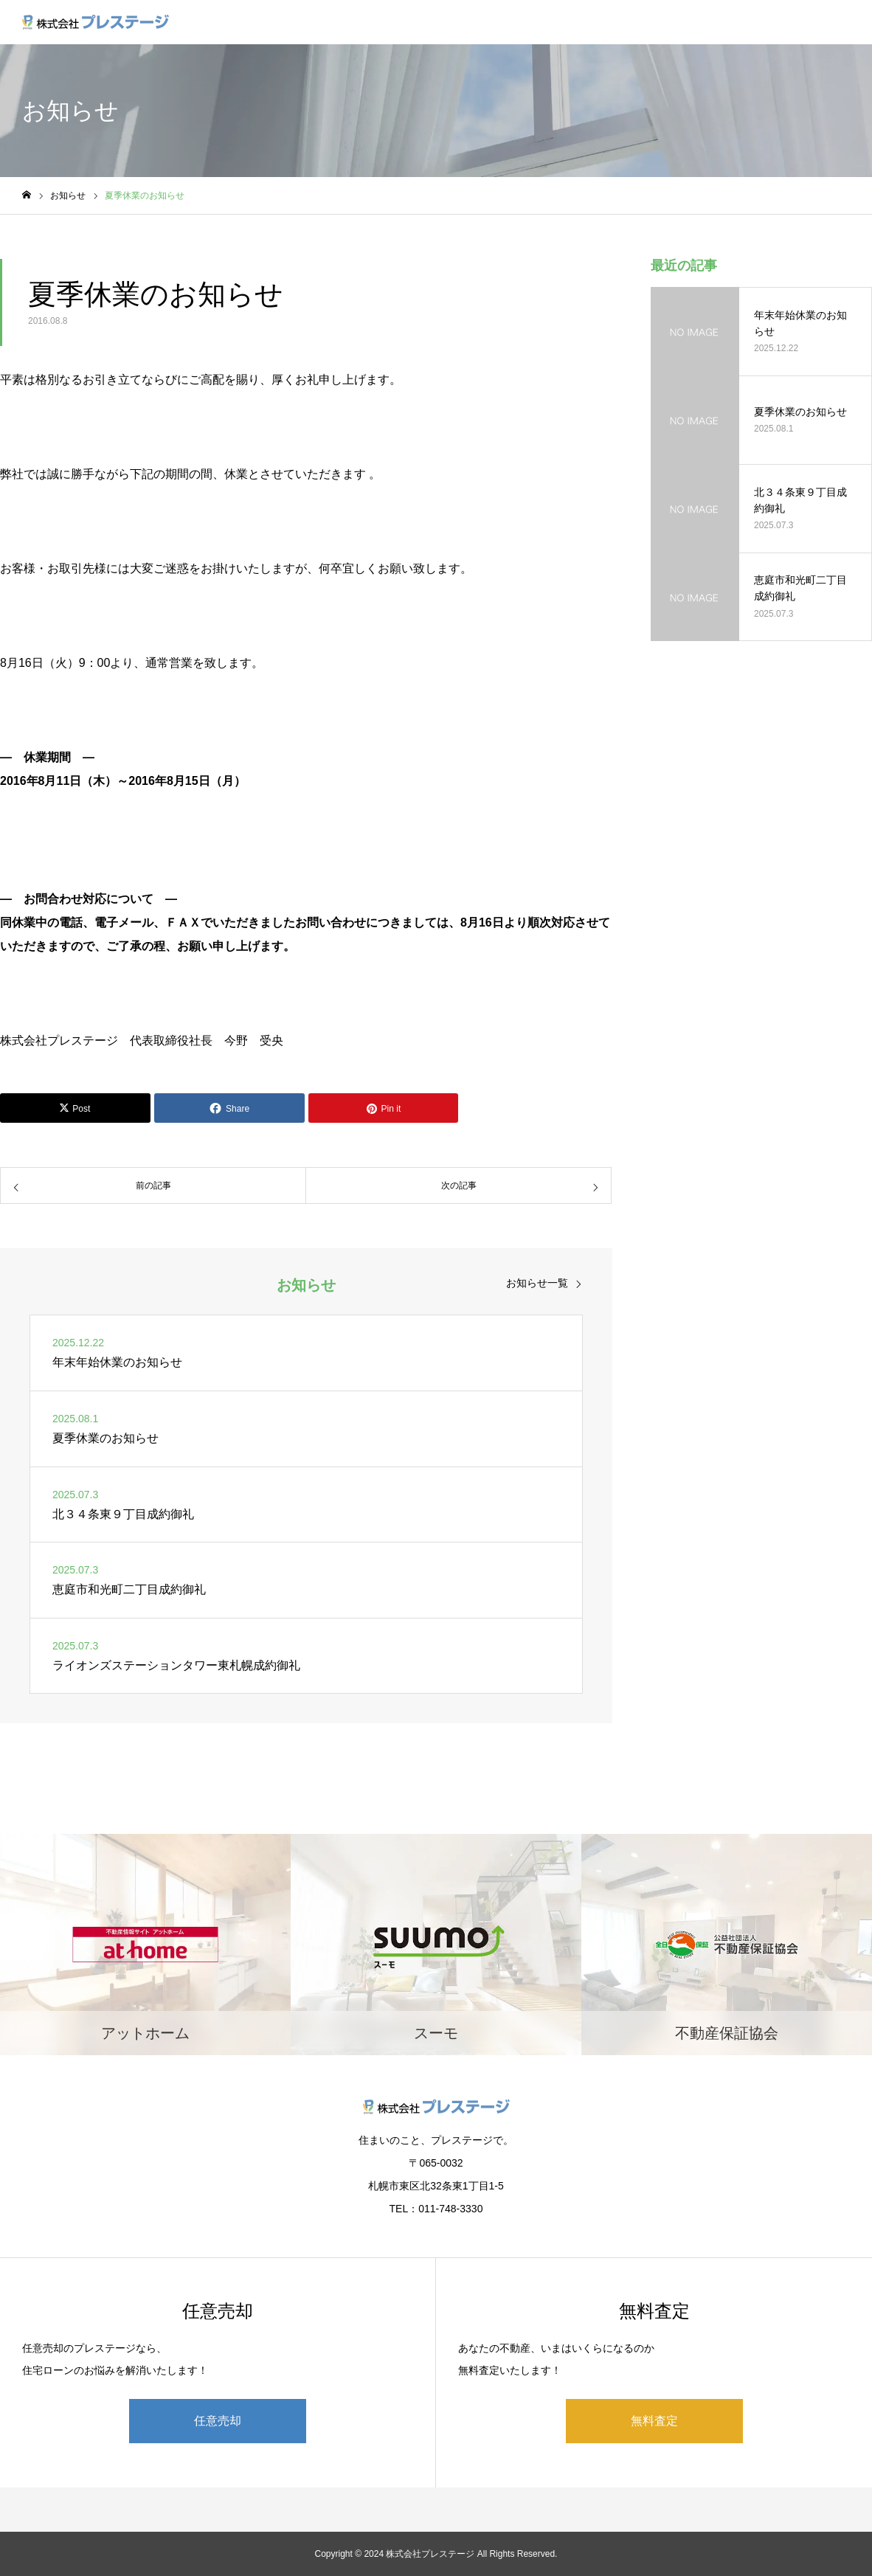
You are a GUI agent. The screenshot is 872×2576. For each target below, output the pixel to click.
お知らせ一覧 (537, 1283)
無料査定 (654, 2420)
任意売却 (217, 2420)
